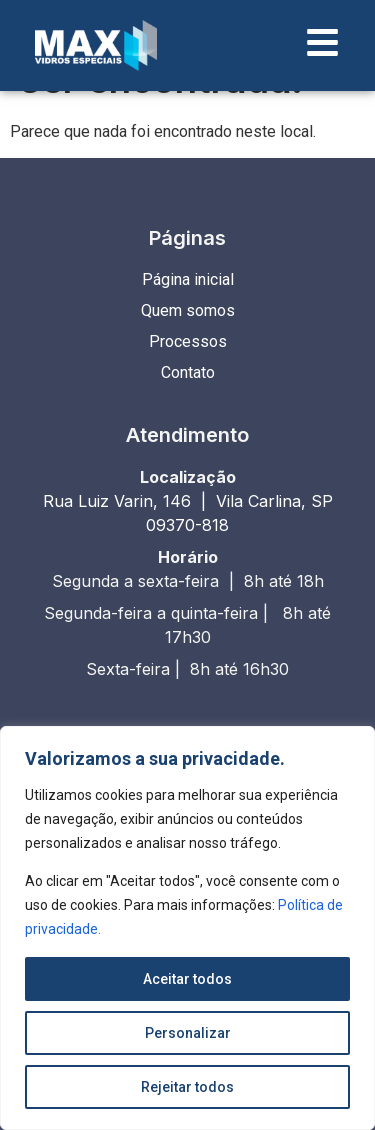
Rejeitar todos (187, 1087)
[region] (187, 928)
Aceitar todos (187, 979)
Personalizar (188, 1033)
